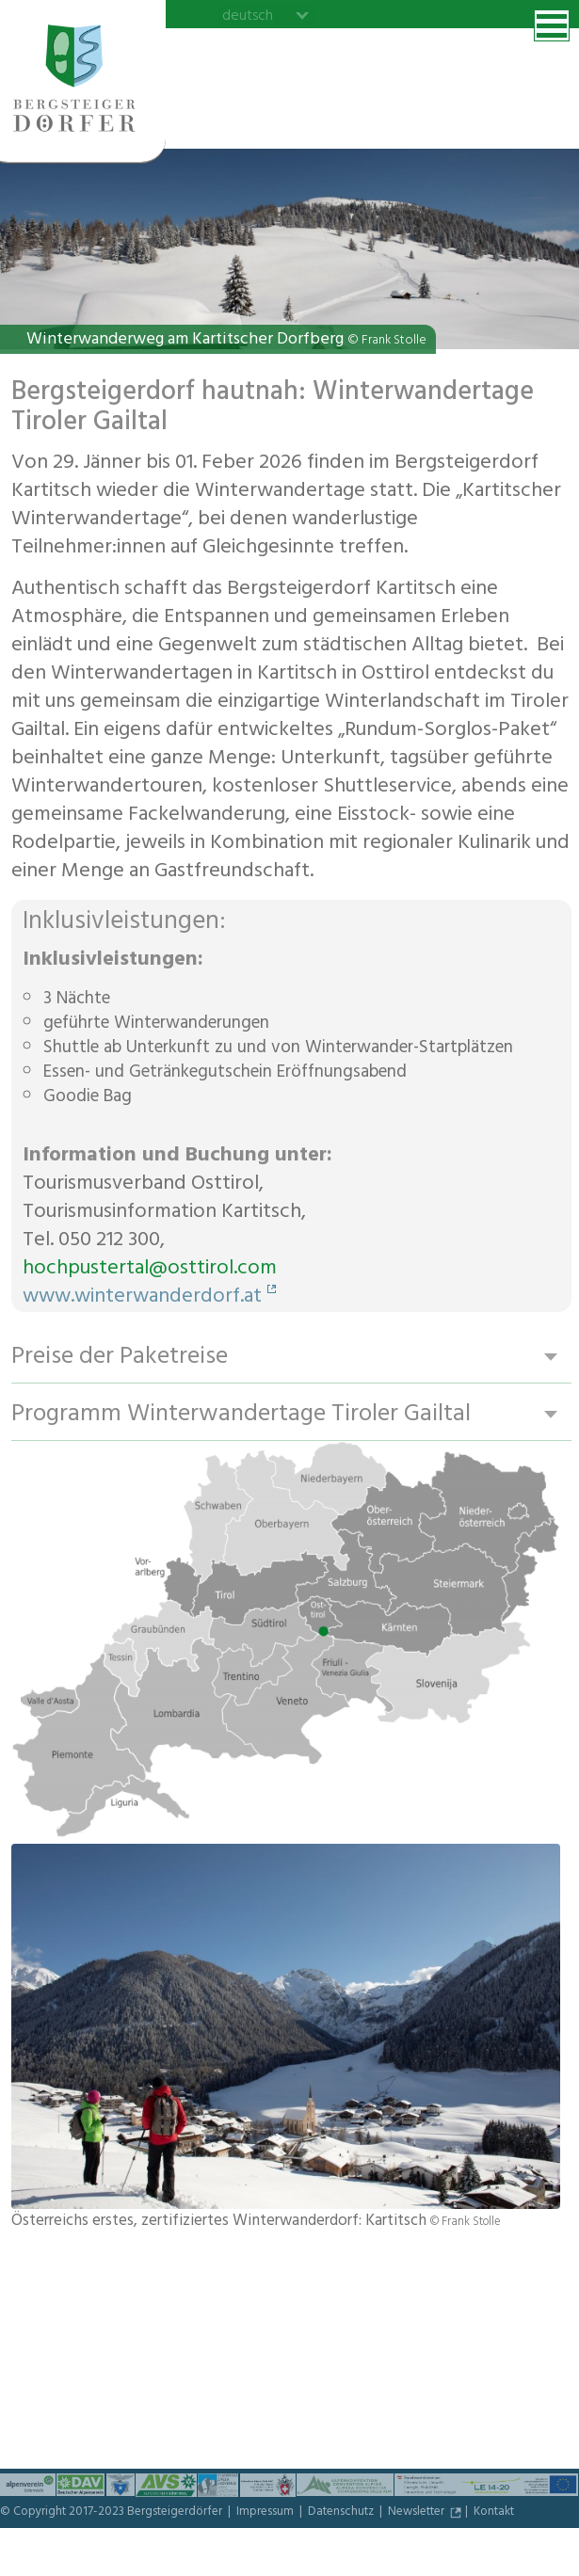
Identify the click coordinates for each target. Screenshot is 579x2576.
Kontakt (494, 2513)
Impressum (266, 2513)
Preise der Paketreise (119, 1356)
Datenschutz (342, 2513)
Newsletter (417, 2513)
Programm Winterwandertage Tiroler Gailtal (241, 1414)
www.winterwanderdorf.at (142, 1298)
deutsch (247, 15)
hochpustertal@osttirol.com (150, 1269)
